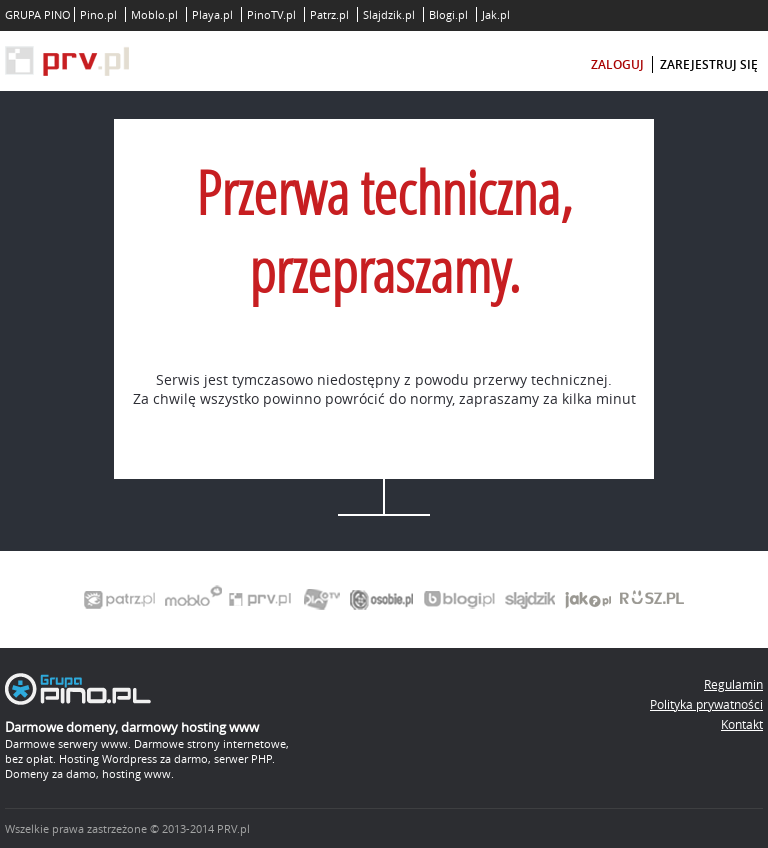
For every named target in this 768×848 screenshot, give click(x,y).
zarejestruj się (709, 64)
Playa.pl (212, 14)
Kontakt (742, 724)
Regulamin (733, 684)
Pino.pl (98, 14)
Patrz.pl (329, 14)
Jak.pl (496, 14)
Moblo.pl (154, 14)
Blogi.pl (448, 14)
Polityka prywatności (706, 704)
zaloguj (617, 64)
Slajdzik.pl (389, 14)
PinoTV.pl (271, 14)
